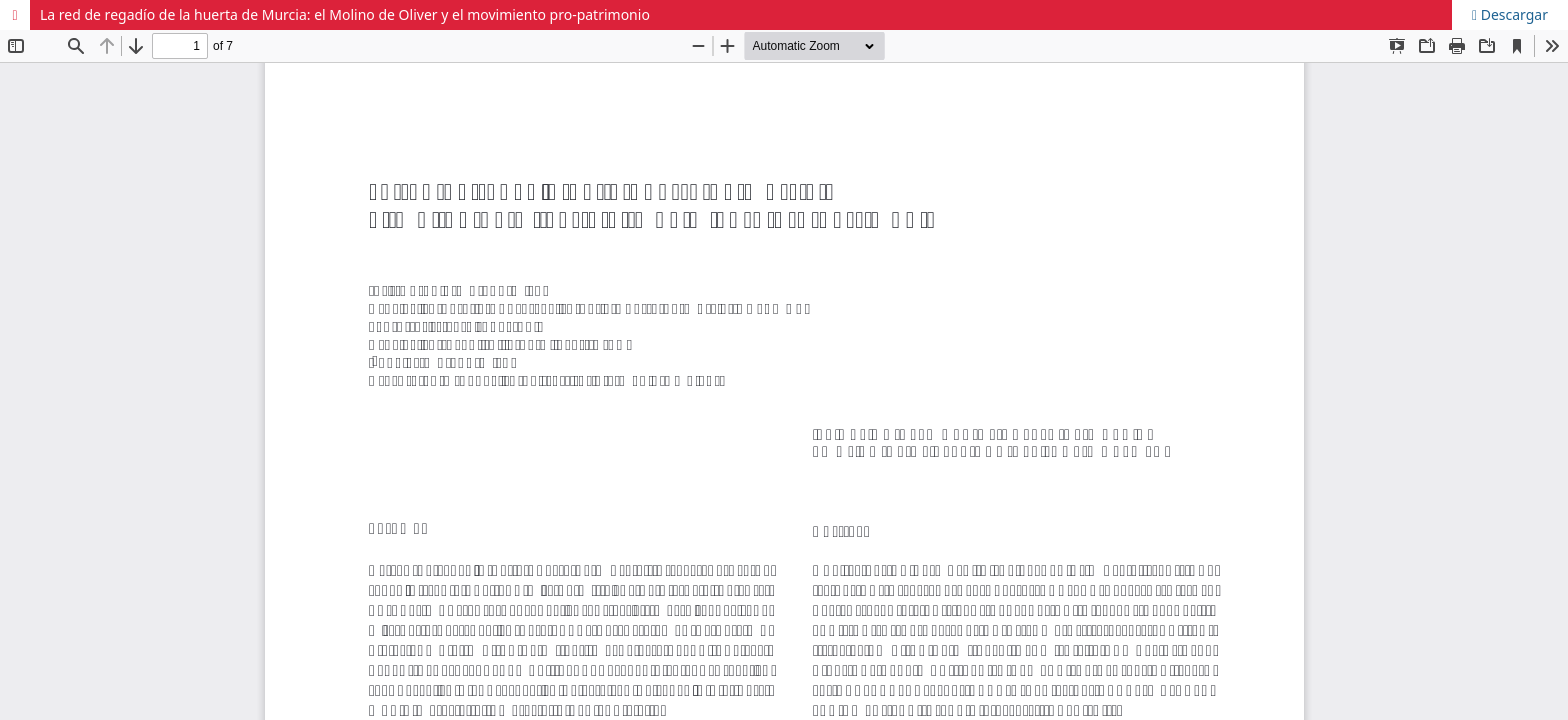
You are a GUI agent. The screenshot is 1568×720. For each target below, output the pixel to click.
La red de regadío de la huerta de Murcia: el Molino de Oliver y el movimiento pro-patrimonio (345, 14)
